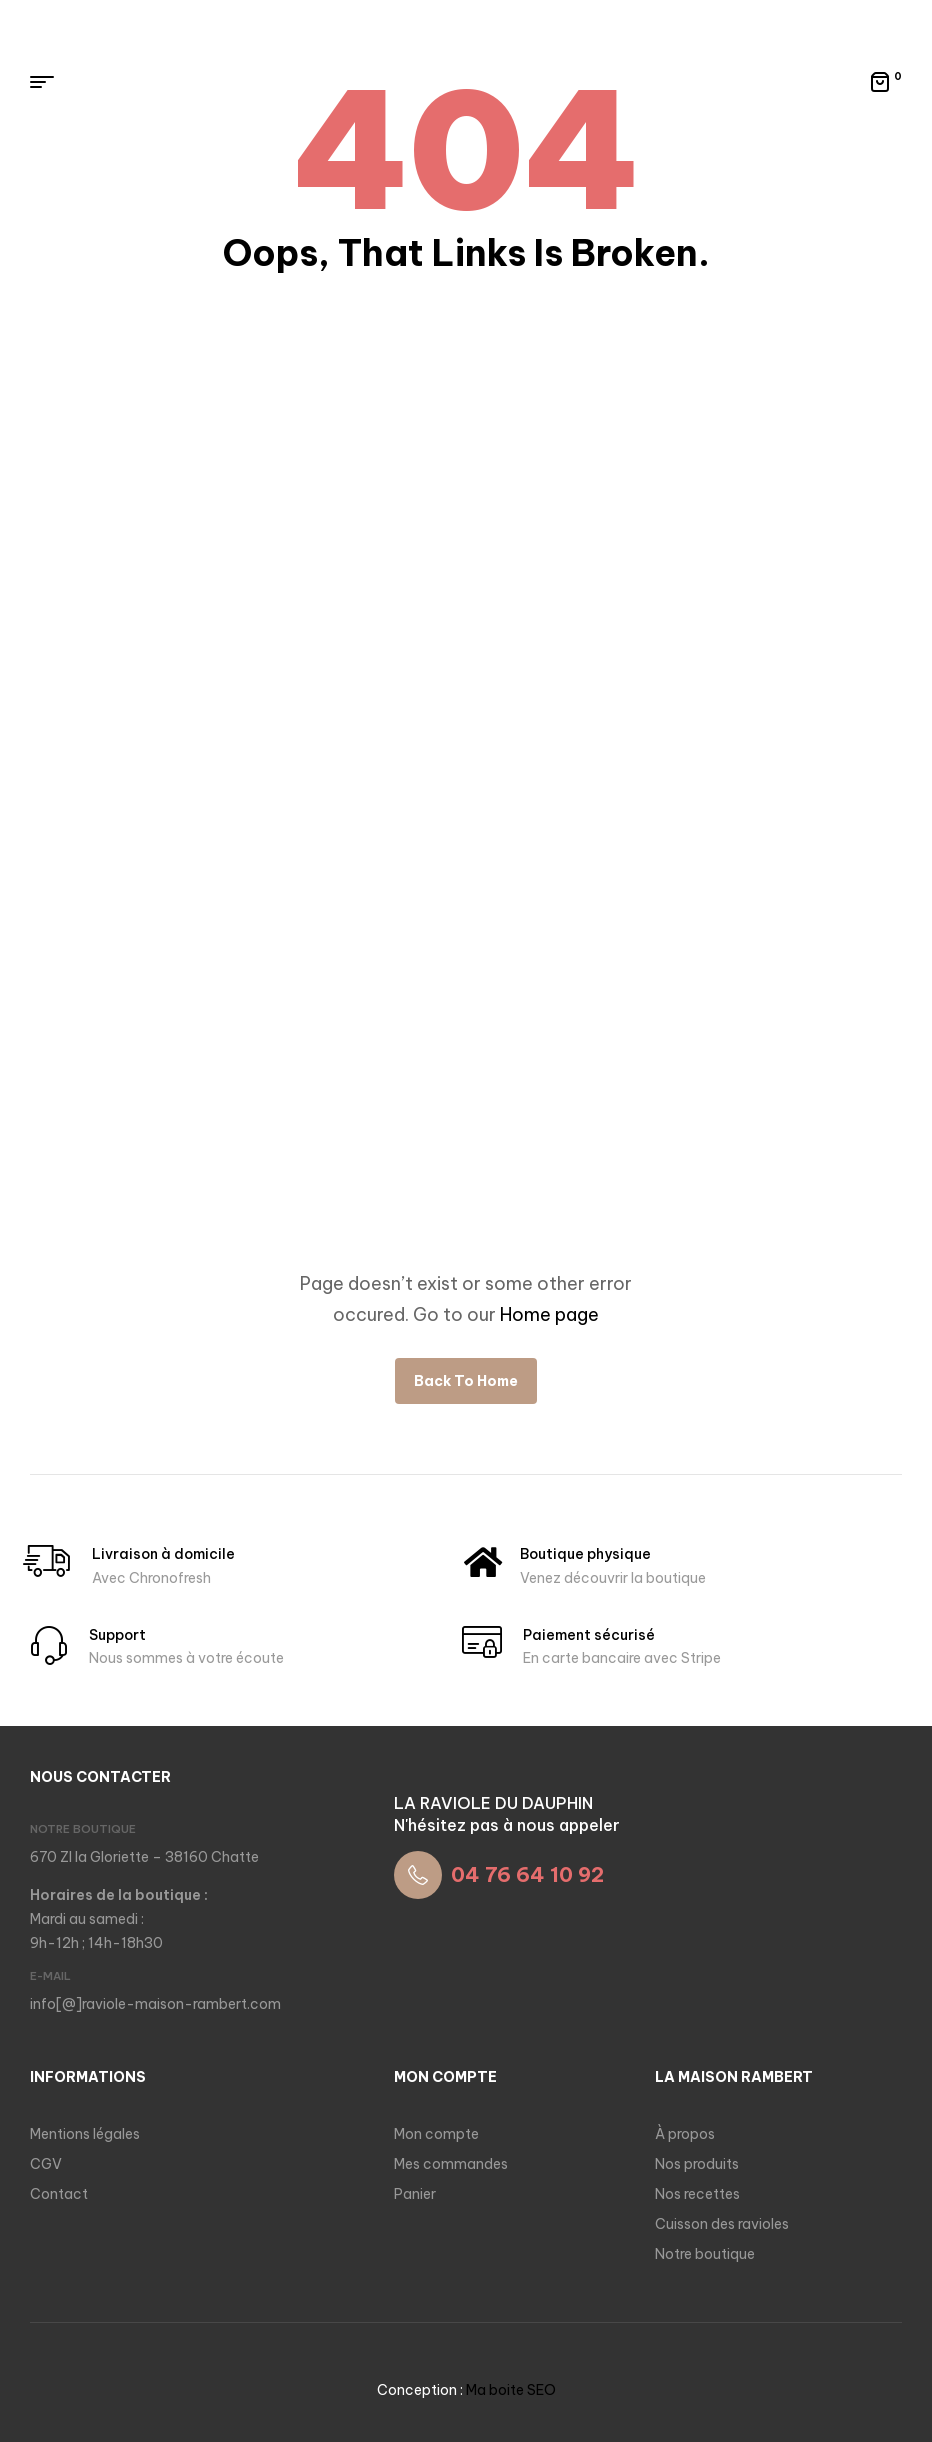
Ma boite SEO (511, 2390)
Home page (549, 1314)
